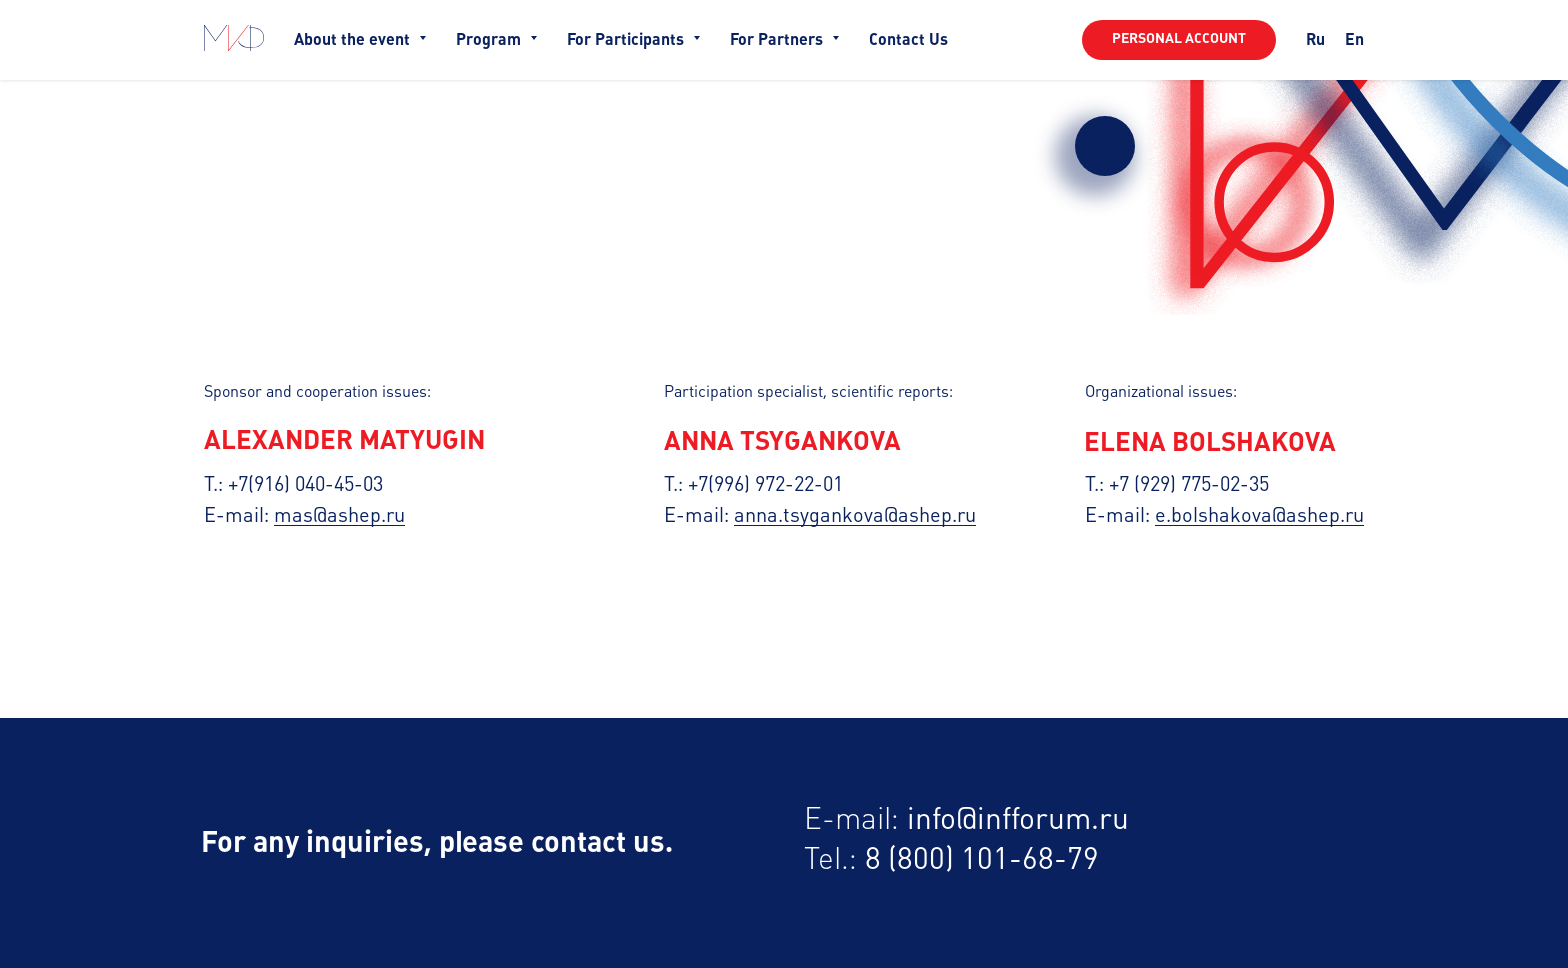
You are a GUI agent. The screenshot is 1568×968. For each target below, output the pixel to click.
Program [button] (490, 40)
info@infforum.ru (1018, 820)
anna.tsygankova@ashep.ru (855, 516)
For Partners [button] (778, 40)
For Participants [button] (627, 40)
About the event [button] (354, 40)
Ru (1315, 40)
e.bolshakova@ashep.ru (1259, 516)
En (1354, 40)
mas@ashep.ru (339, 516)
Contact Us (908, 40)
